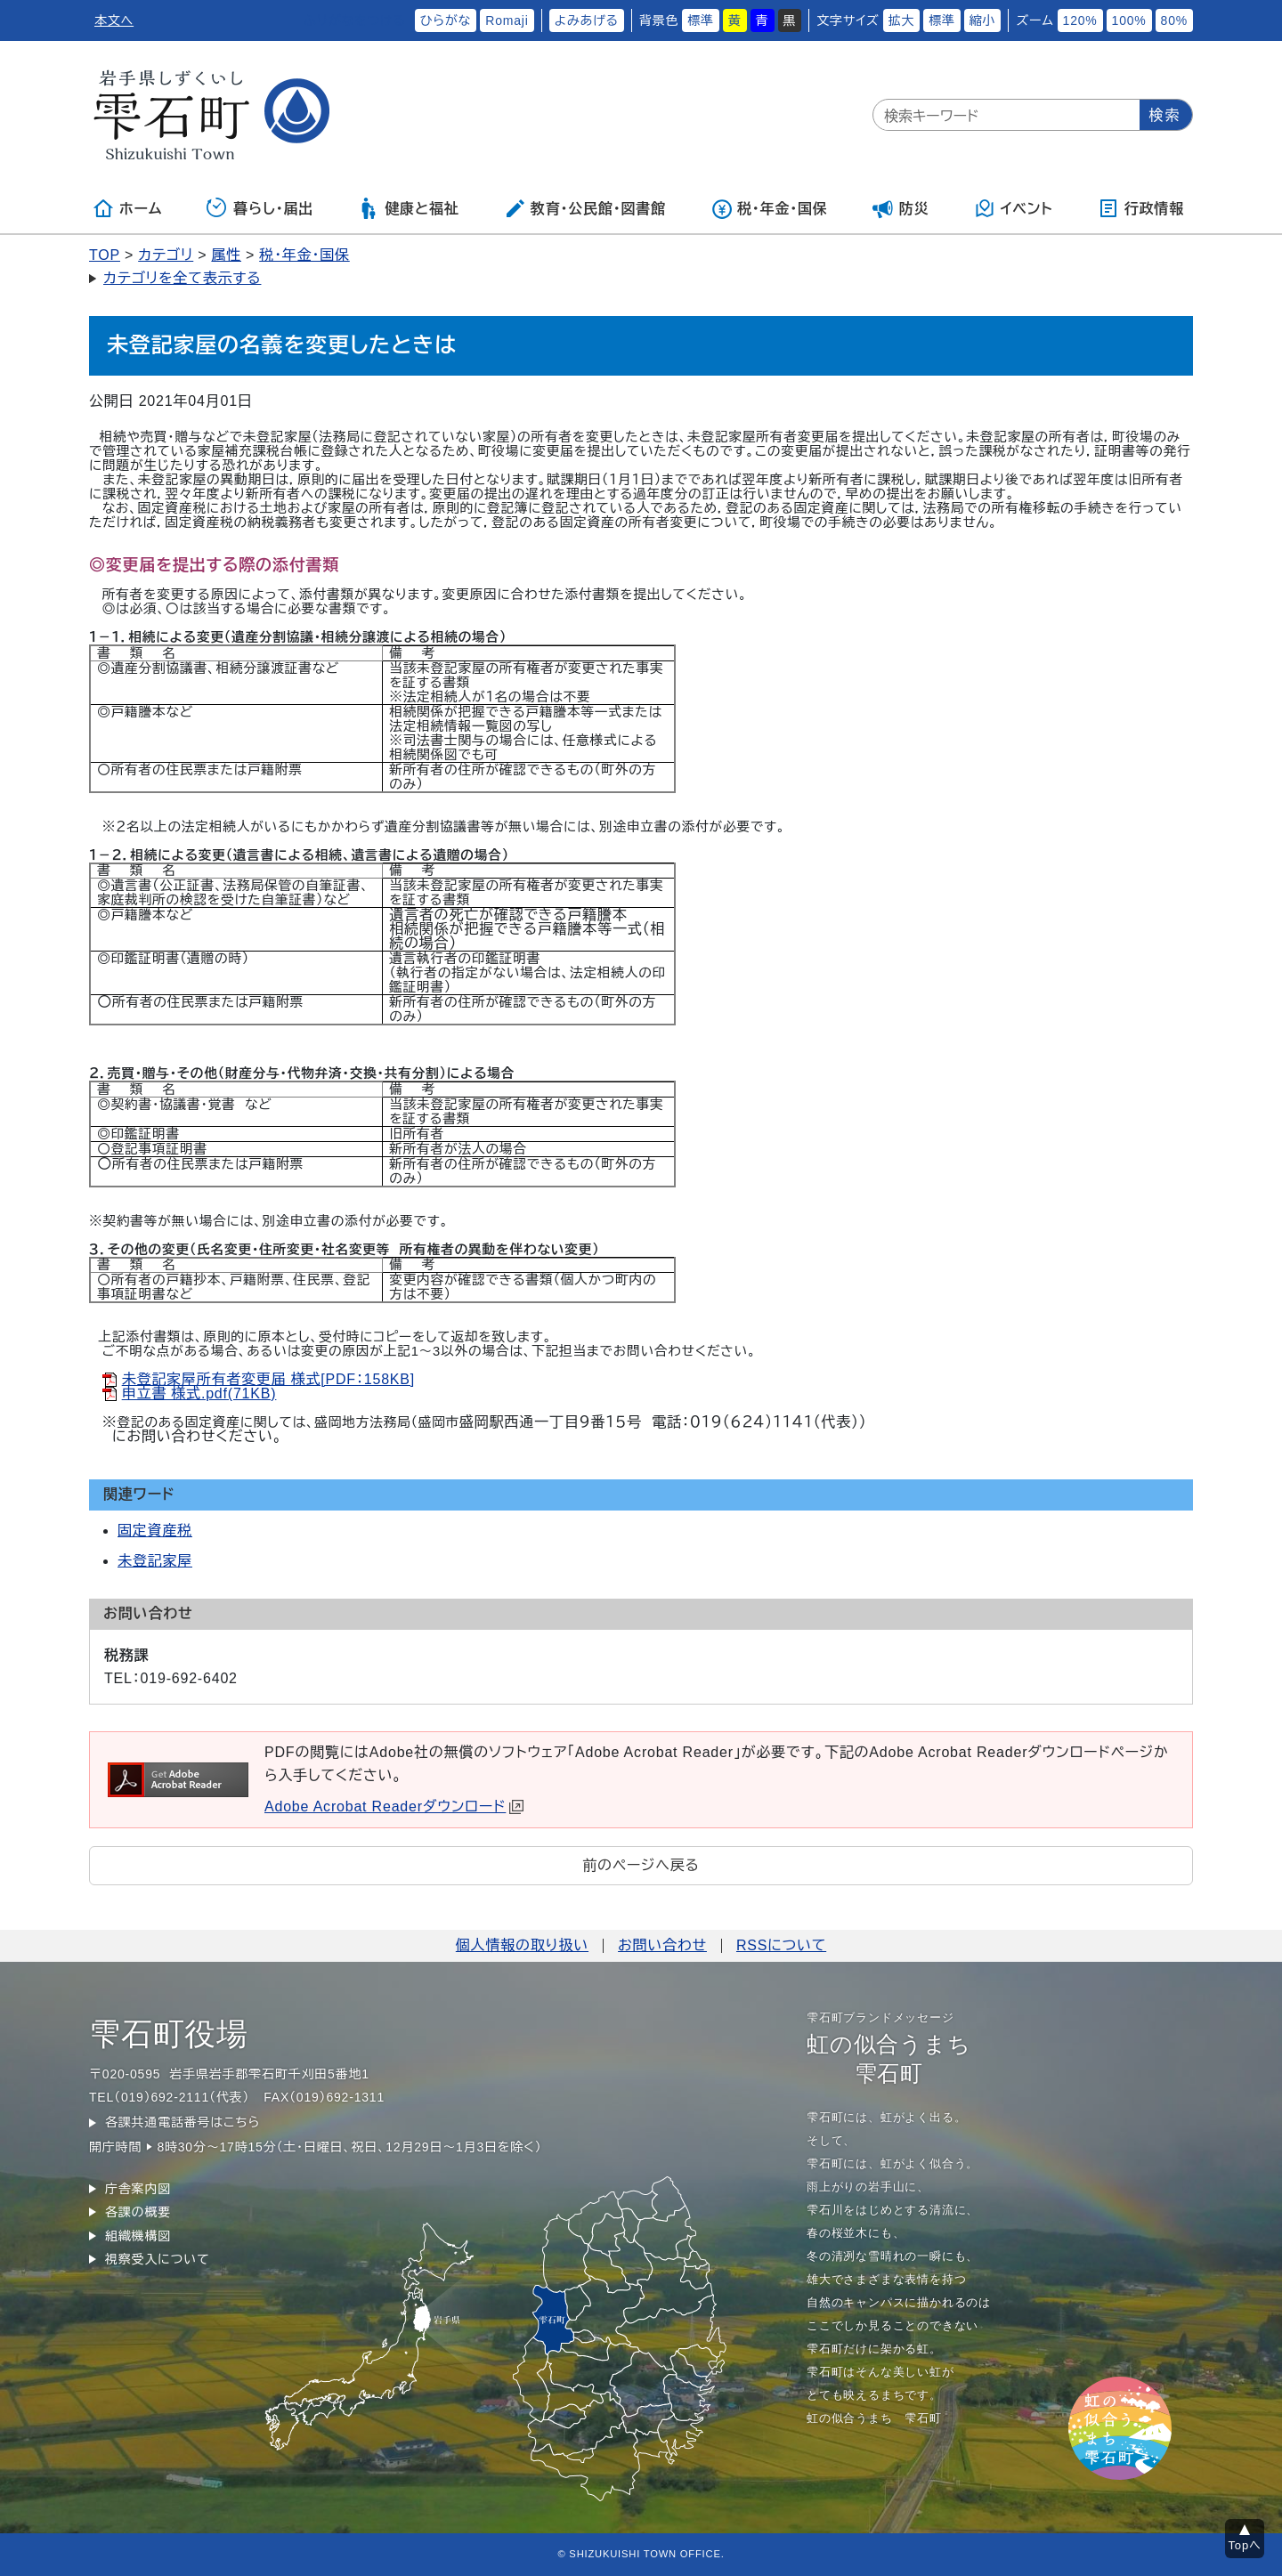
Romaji (506, 20)
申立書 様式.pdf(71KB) (199, 1393)
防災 (900, 208)
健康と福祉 (408, 208)
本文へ (114, 20)
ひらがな (446, 20)
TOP (104, 255)
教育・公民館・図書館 (585, 208)
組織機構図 (138, 2236)
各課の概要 (138, 2212)
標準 (700, 20)
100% (1129, 20)
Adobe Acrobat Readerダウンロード (393, 1806)
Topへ (1245, 2545)
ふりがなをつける (354, 20)
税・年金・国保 (769, 208)
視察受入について (157, 2259)
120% (1080, 20)
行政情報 (1141, 208)
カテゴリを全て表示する (182, 278)
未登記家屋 (155, 1560)
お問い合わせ (662, 1945)
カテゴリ (165, 255)
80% (1174, 20)
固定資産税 (155, 1530)
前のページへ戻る (640, 1865)
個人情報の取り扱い (522, 1945)
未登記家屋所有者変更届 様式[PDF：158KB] (268, 1379)
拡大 (901, 20)
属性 (226, 255)
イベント (1013, 208)
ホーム (127, 208)
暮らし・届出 (260, 208)
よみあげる (587, 20)
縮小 (983, 20)
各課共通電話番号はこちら (182, 2122)
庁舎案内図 (138, 2189)
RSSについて (781, 1945)
